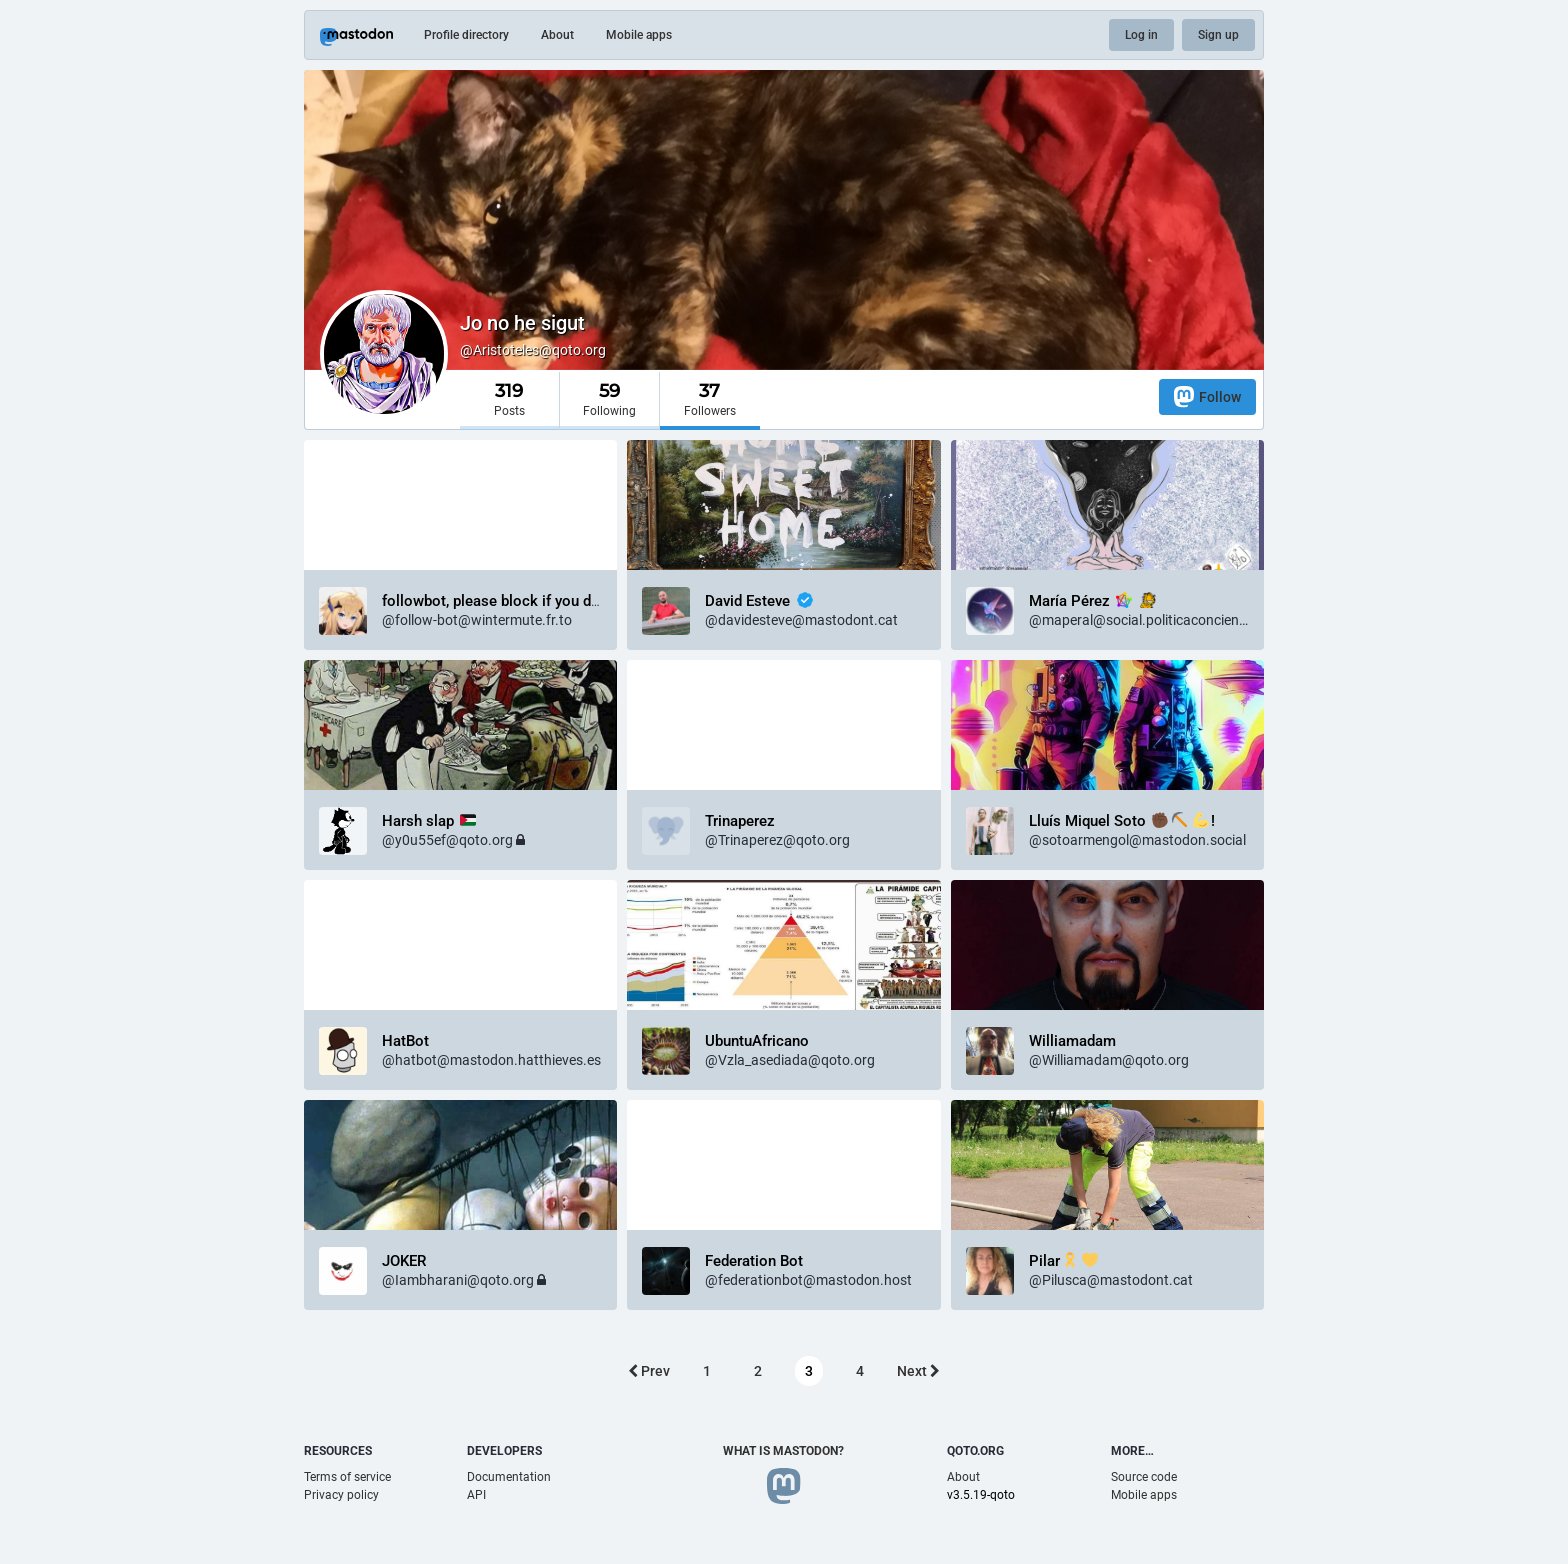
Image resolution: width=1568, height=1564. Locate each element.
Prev (649, 1371)
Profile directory (466, 35)
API (476, 1495)
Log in (1141, 35)
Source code (1144, 1477)
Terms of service (347, 1477)
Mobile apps (639, 35)
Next (918, 1371)
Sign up (1218, 35)
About (557, 35)
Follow (1207, 396)
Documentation (509, 1477)
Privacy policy (341, 1495)
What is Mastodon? (783, 1451)
